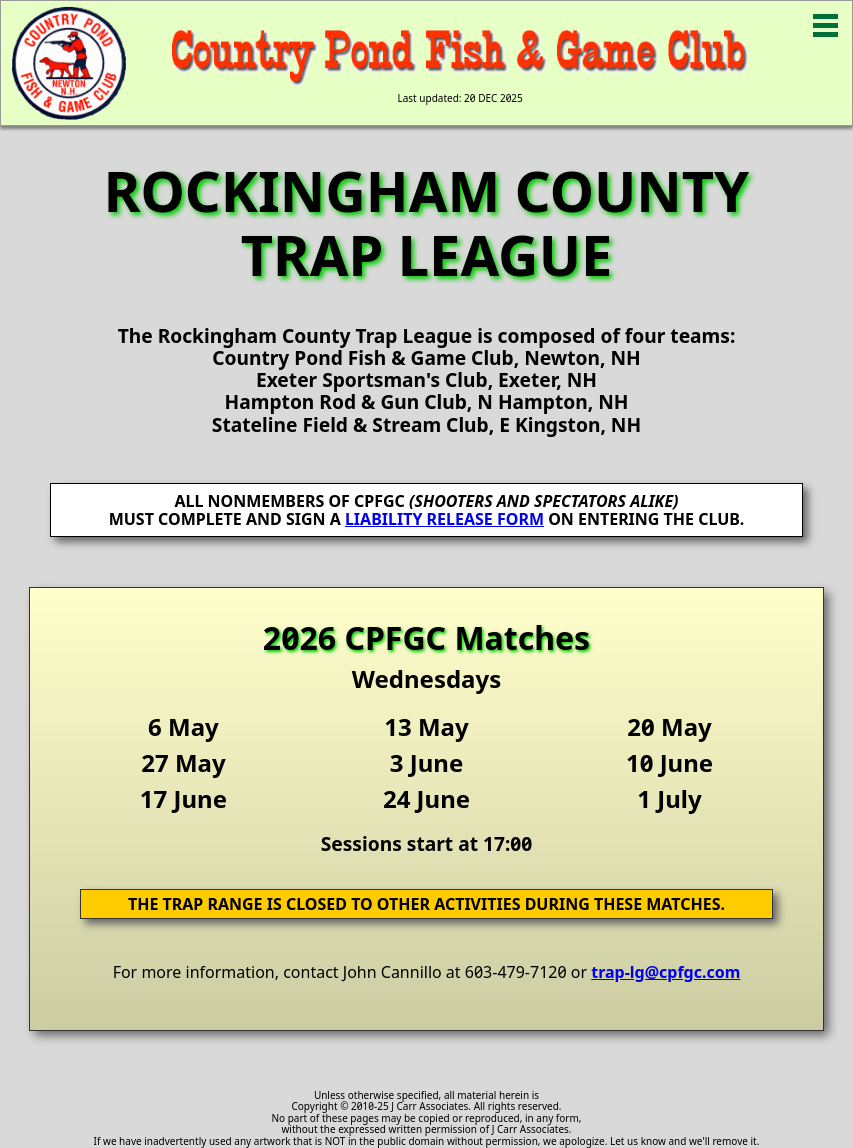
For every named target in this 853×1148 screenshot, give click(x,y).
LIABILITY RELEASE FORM (444, 519)
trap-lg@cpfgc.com (665, 972)
